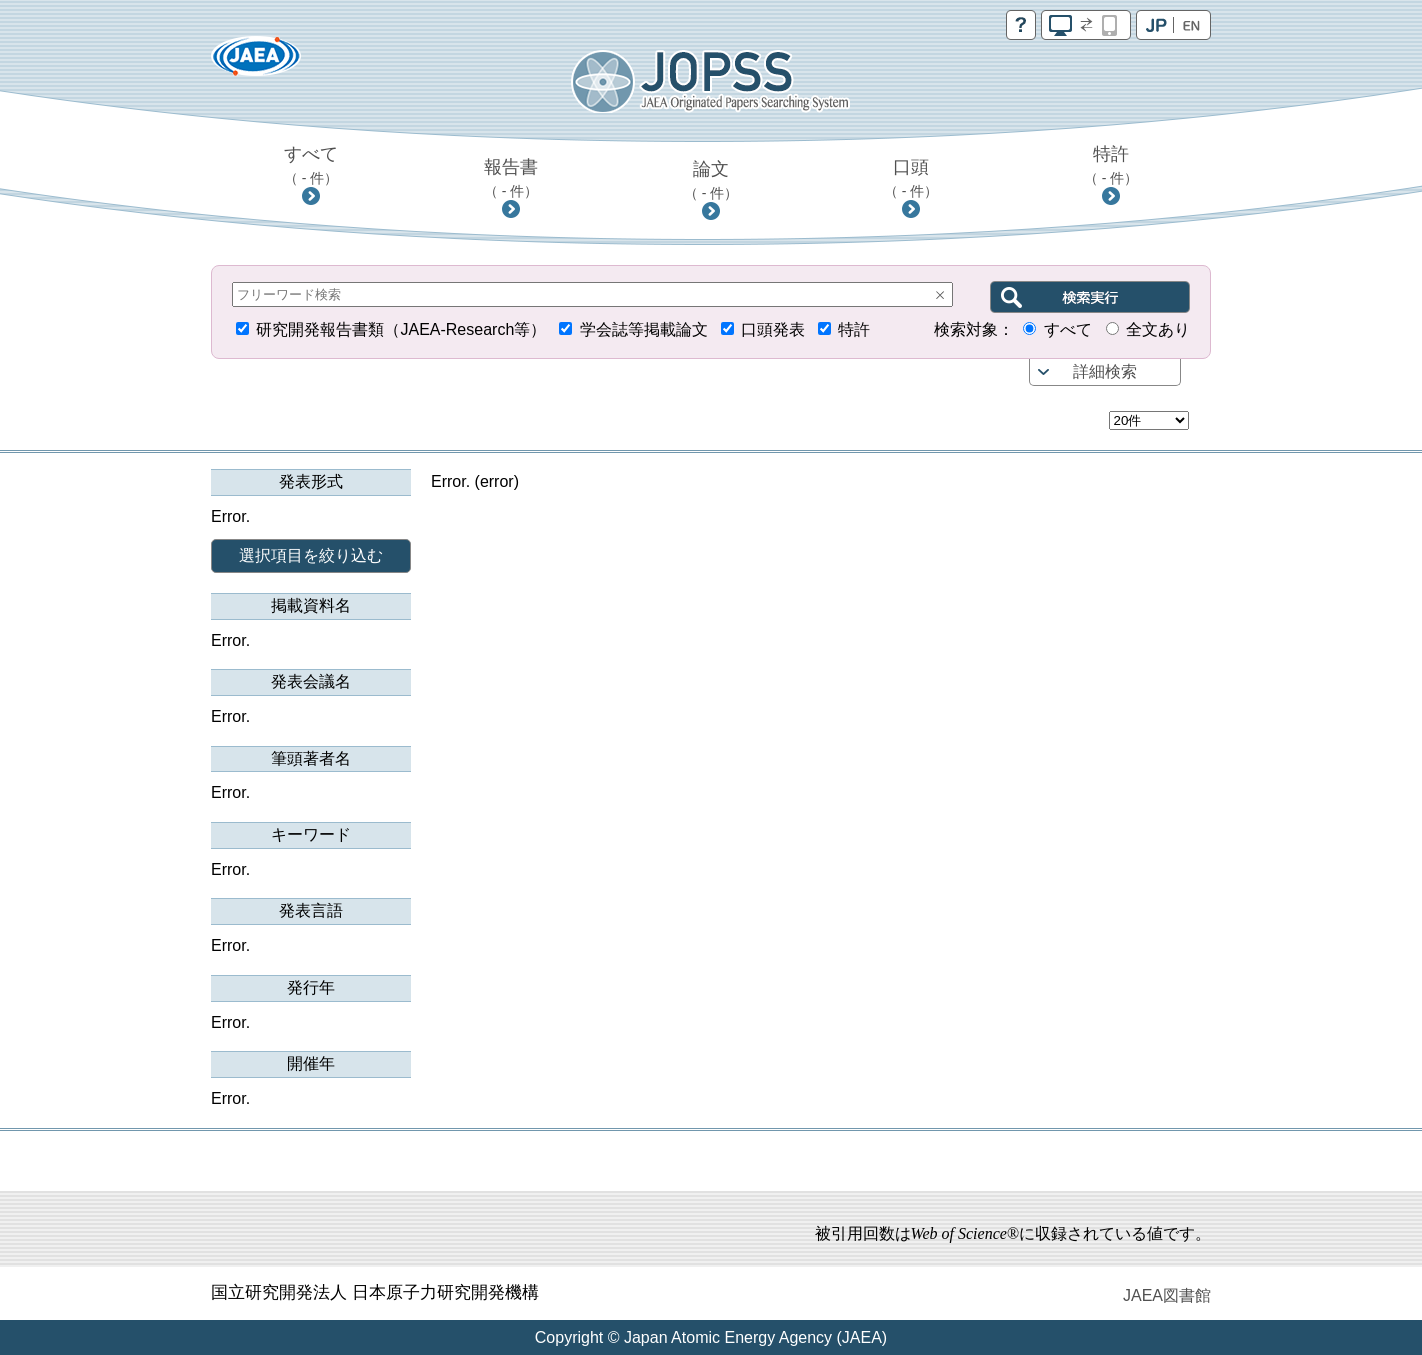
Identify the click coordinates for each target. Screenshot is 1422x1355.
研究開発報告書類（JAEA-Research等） (401, 329)
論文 (711, 180)
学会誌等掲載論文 (644, 329)
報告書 (511, 178)
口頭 (911, 178)
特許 (1111, 165)
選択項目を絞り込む (311, 555)
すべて (311, 165)
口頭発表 (773, 329)
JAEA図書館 (1167, 1295)
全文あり (1158, 329)
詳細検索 (1105, 371)
